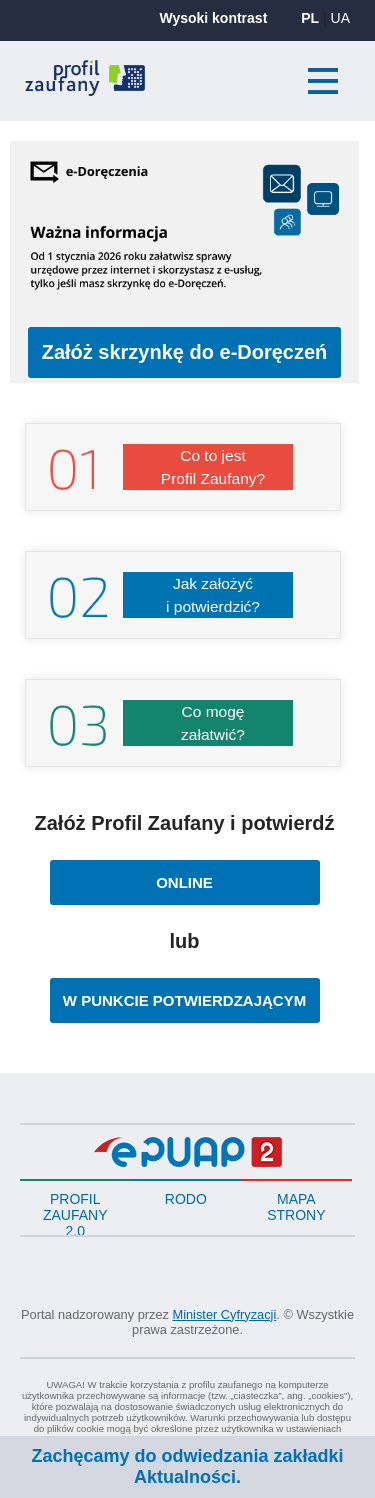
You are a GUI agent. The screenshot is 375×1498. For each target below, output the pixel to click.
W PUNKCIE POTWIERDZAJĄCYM (184, 993)
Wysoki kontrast (213, 18)
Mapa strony (296, 1207)
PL (310, 18)
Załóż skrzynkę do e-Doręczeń (192, 351)
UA (340, 18)
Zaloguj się (267, 84)
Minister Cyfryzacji (225, 1314)
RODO (186, 1199)
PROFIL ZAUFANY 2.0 (75, 1213)
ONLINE (202, 875)
